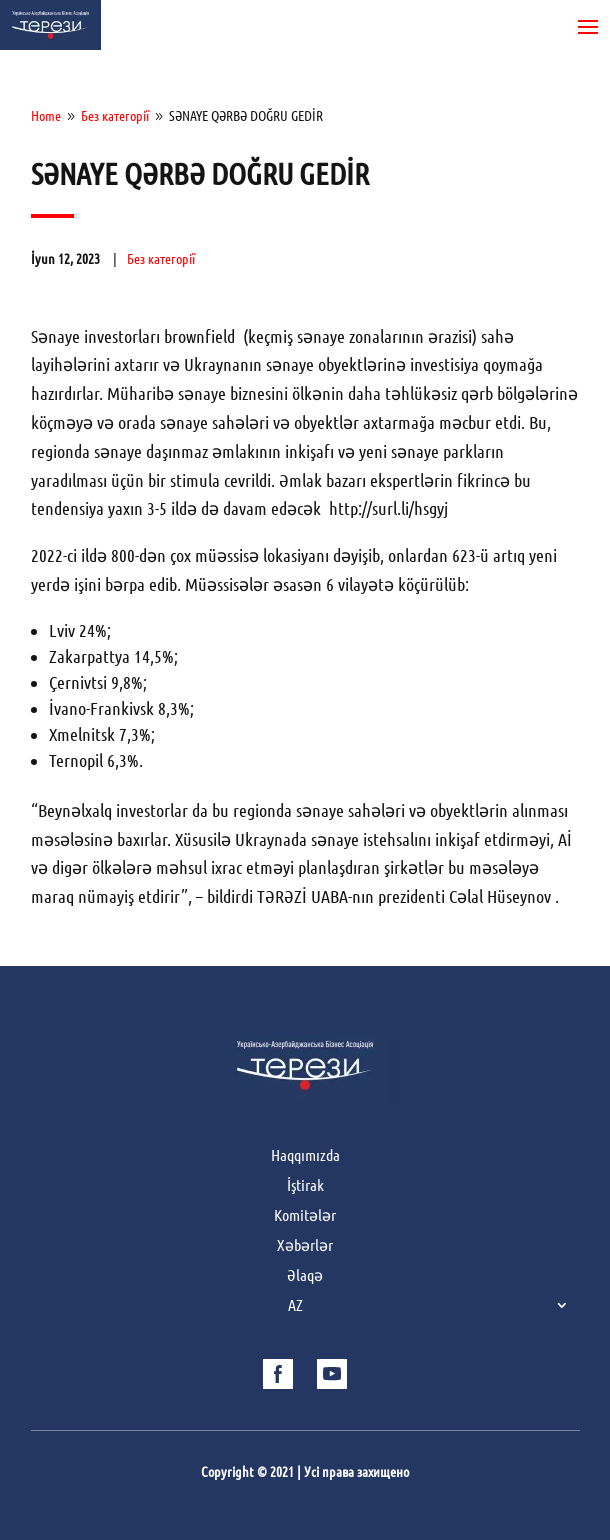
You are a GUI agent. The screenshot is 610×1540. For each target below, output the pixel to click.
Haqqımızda (305, 1156)
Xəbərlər (305, 1246)
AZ (295, 1306)
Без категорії (161, 259)
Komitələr (305, 1216)
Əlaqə (305, 1276)
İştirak (305, 1186)
